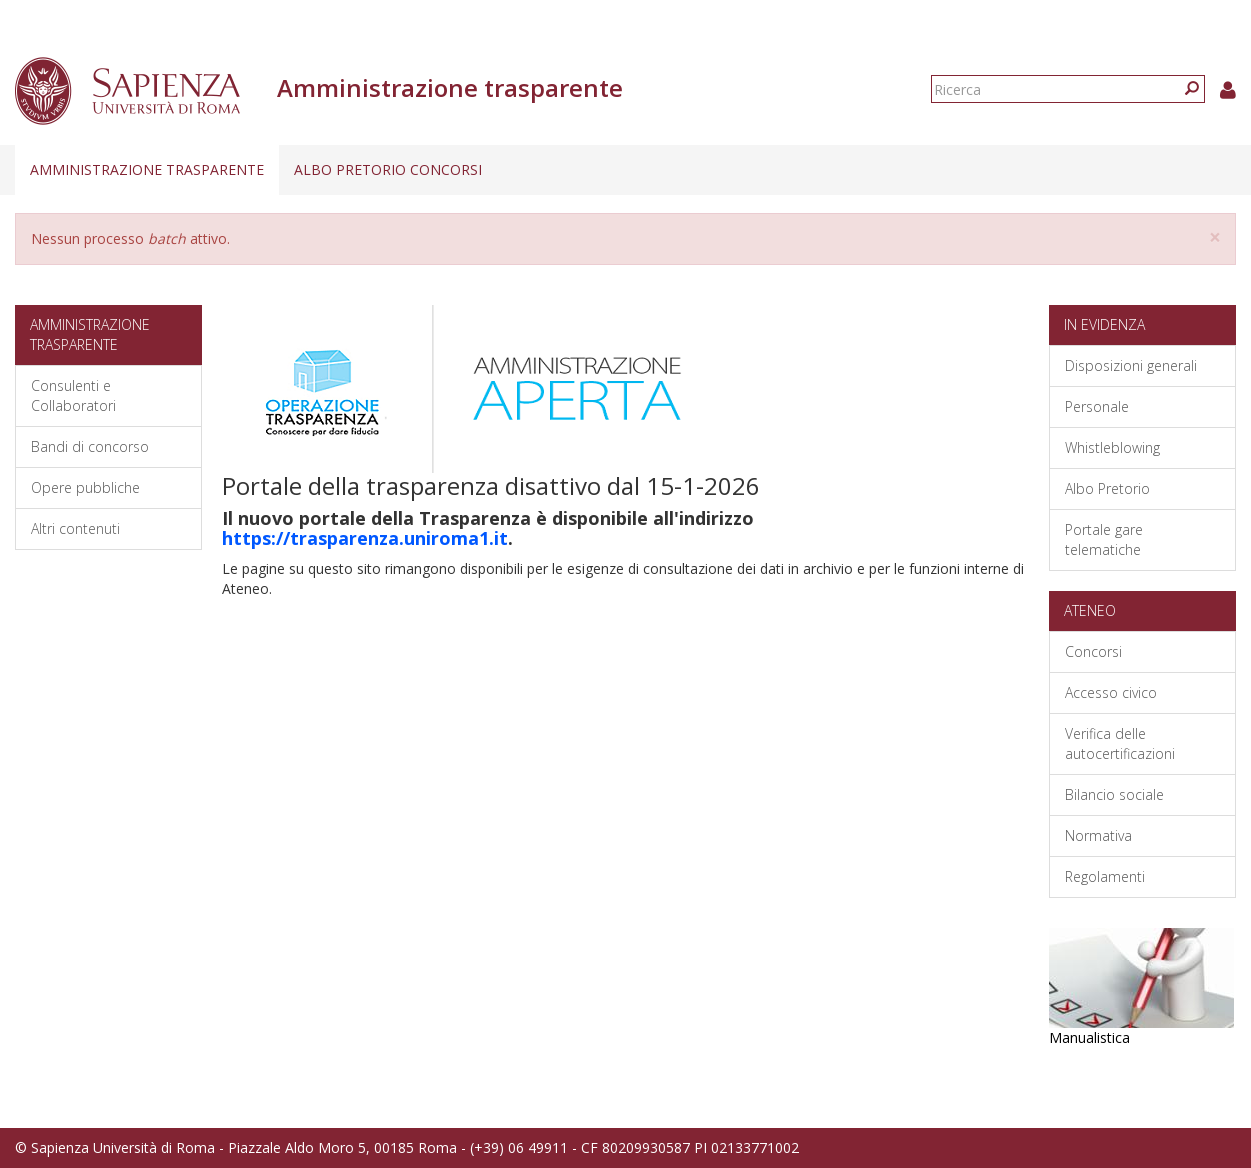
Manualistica (1089, 1037)
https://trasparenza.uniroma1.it (365, 538)
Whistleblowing (1112, 447)
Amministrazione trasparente (147, 169)
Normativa (1098, 835)
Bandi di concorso (90, 446)
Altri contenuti (75, 528)
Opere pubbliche (85, 487)
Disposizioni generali (1131, 365)
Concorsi (1093, 651)
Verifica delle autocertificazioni (1120, 743)
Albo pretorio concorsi (388, 169)
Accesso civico (1111, 692)
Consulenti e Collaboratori (73, 395)
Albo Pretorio (1107, 488)
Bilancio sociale (1114, 794)
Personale (1097, 406)
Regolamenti (1105, 876)
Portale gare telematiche (1104, 539)
